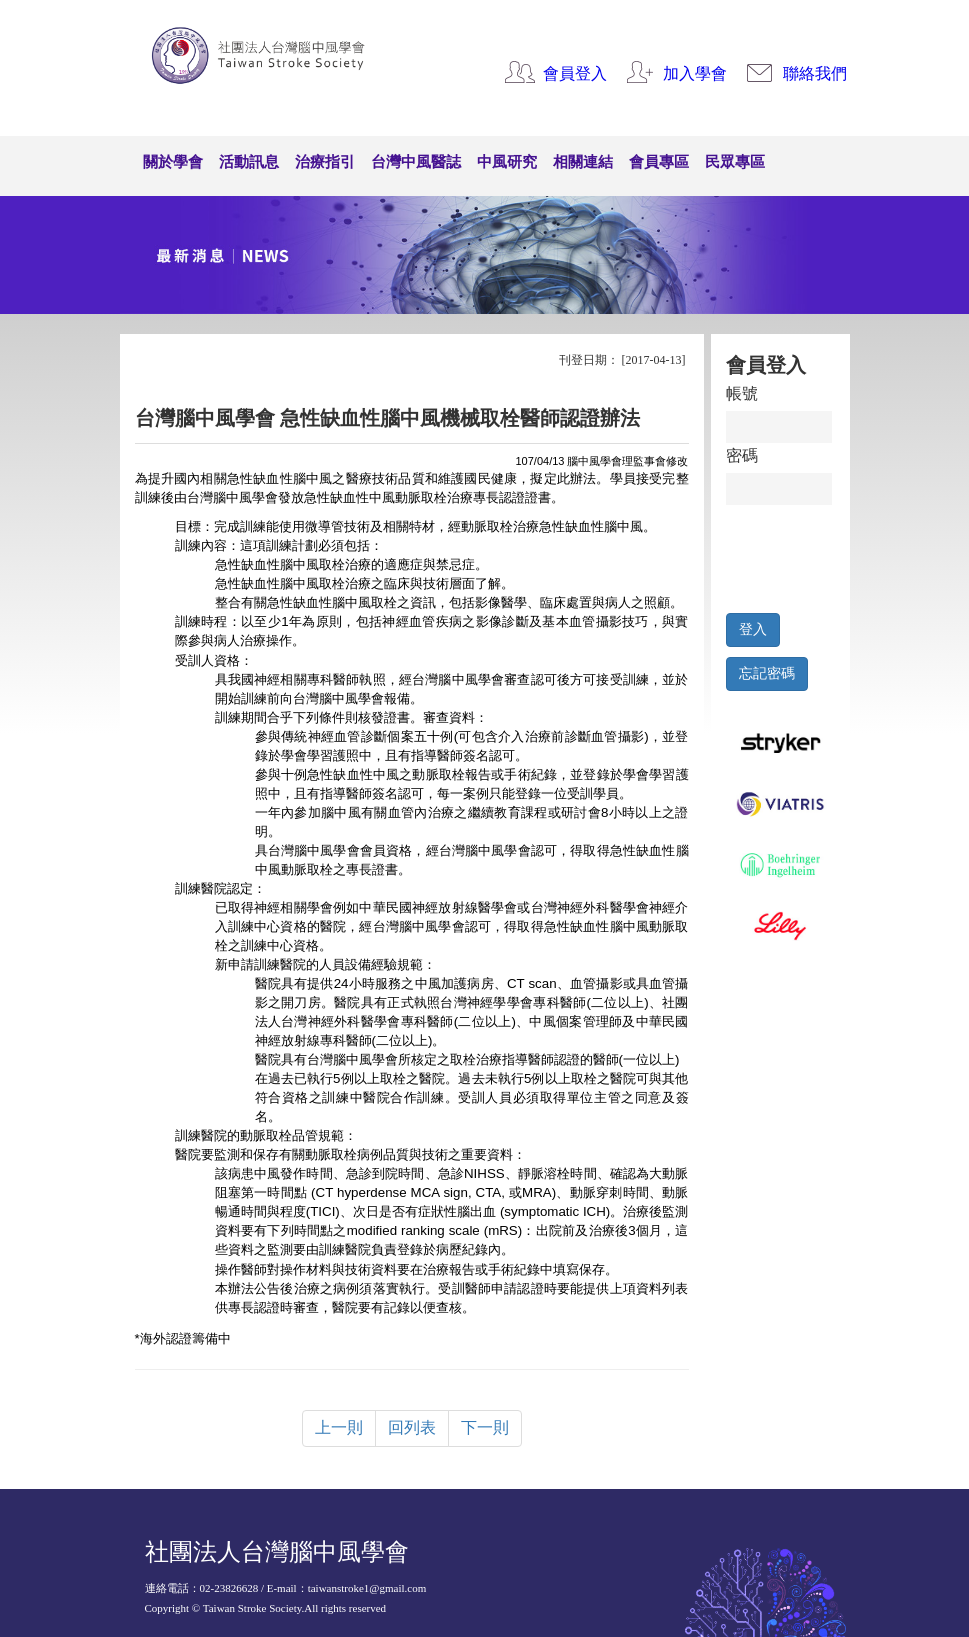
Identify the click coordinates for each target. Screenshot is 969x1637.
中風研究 (507, 162)
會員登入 (575, 73)
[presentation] (818, 554)
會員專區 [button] (659, 162)
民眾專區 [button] (735, 162)
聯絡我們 (815, 73)
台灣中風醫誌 (416, 162)
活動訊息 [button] (249, 162)
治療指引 (325, 162)
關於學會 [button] (173, 162)
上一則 (339, 1427)
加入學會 (695, 73)
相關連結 (583, 162)
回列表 (412, 1427)
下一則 (485, 1427)
